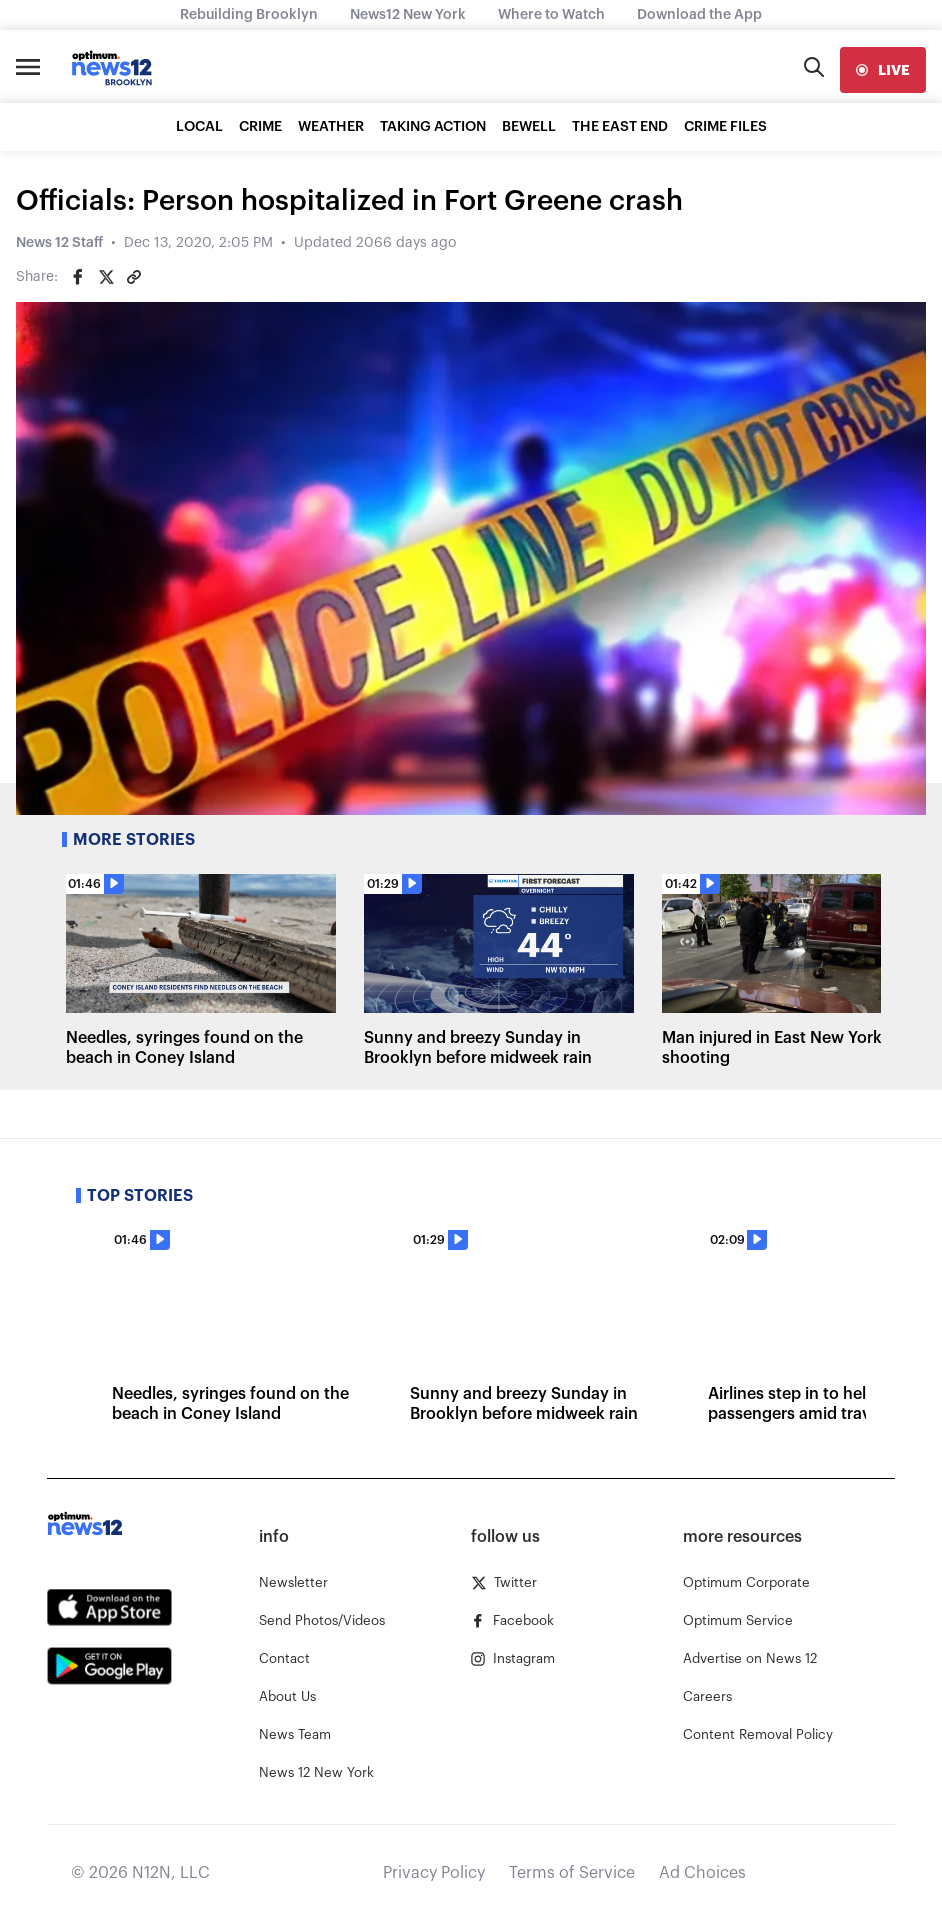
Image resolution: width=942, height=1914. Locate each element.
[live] (883, 70)
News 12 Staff (59, 243)
